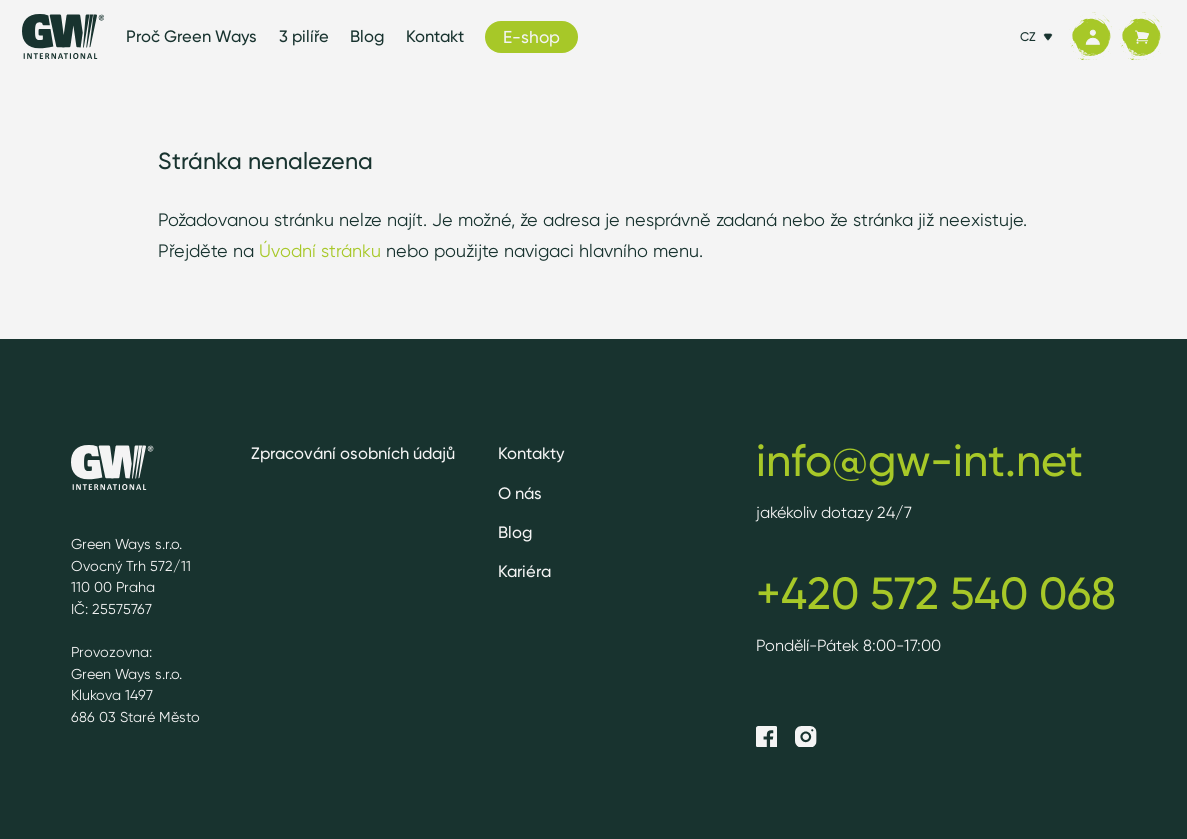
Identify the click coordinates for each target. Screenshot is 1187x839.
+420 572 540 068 (936, 593)
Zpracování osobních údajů (353, 453)
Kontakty (531, 453)
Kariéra (524, 571)
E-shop (531, 36)
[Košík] (1141, 37)
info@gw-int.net (919, 460)
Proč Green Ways (191, 36)
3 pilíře (304, 36)
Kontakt (435, 36)
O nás (520, 493)
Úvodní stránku (320, 250)
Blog (367, 36)
